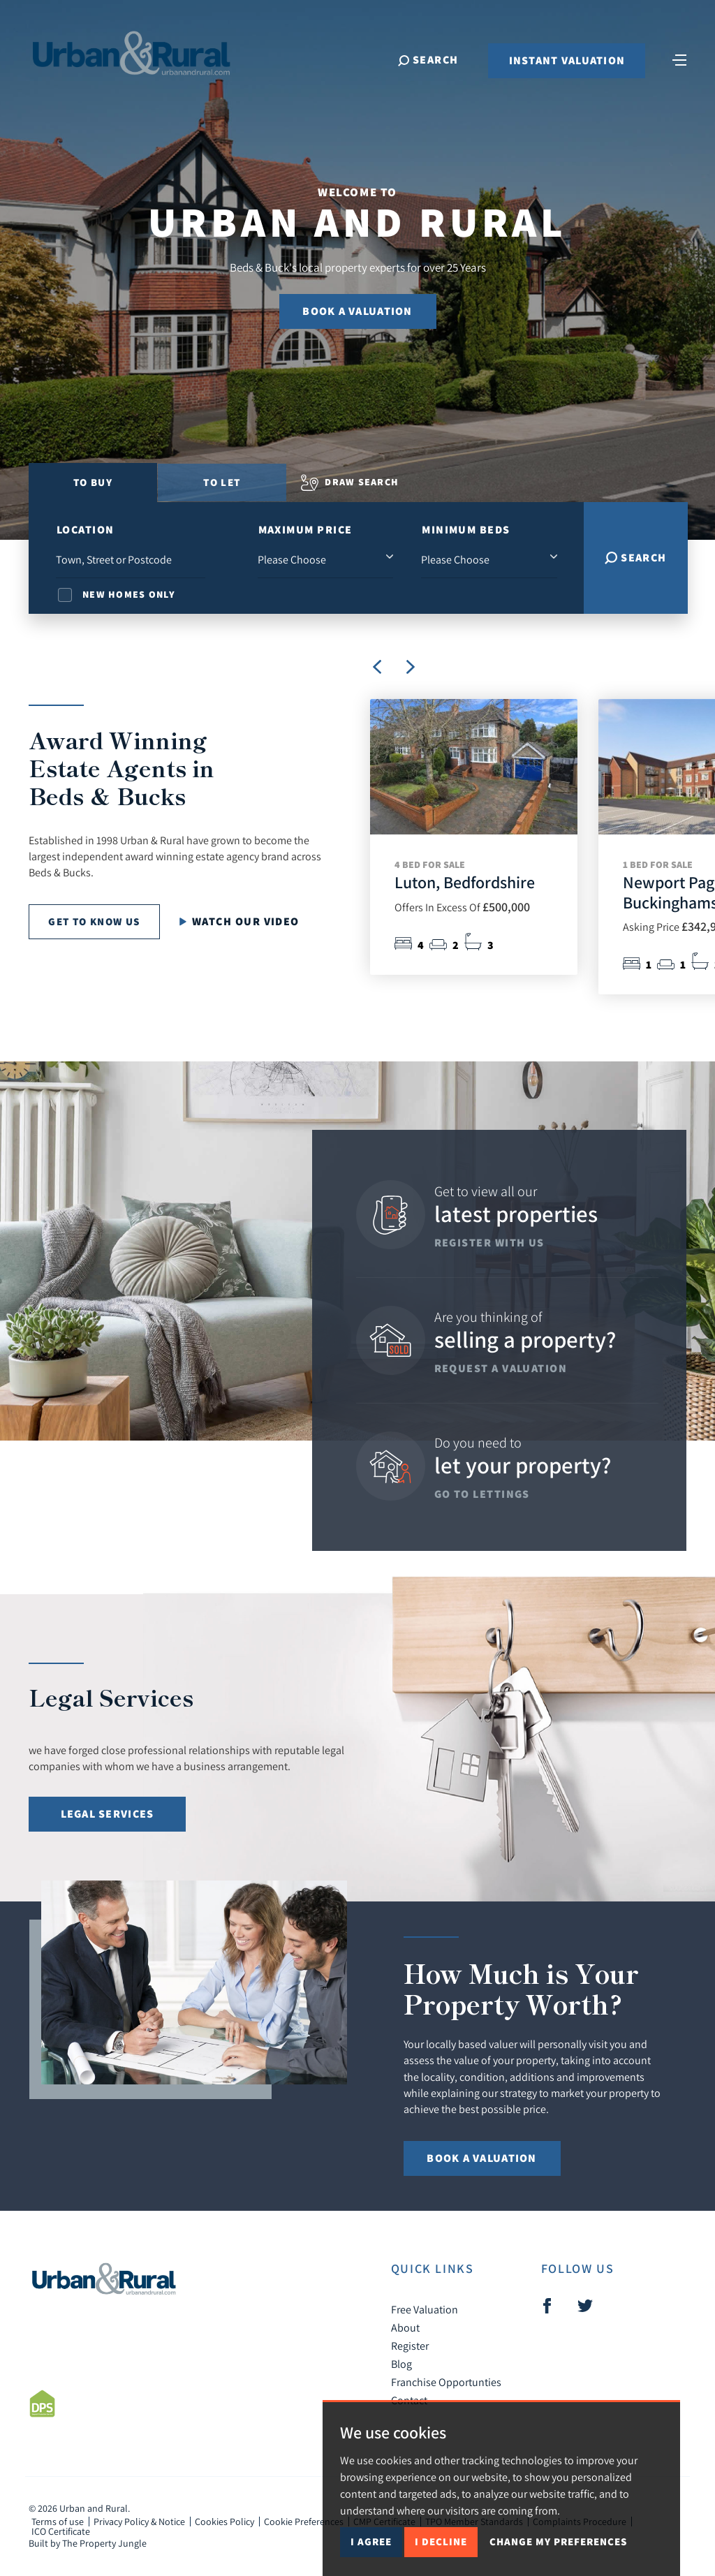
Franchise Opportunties (446, 2382)
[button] (411, 667)
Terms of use (57, 2521)
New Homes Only (128, 594)
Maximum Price (305, 529)
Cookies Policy (224, 2521)
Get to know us (94, 921)
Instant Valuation (564, 64)
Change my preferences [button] (558, 2541)
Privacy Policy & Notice (139, 2521)
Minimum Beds (466, 529)
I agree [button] (371, 2541)
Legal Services (107, 1813)
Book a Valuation (357, 311)
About (405, 2327)
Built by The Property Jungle (88, 2543)
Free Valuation (424, 2309)
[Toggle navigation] (677, 62)
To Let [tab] (221, 482)
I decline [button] (441, 2541)
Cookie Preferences (304, 2521)
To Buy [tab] (92, 482)
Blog (401, 2364)
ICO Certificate (60, 2531)
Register (410, 2346)
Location (86, 529)
